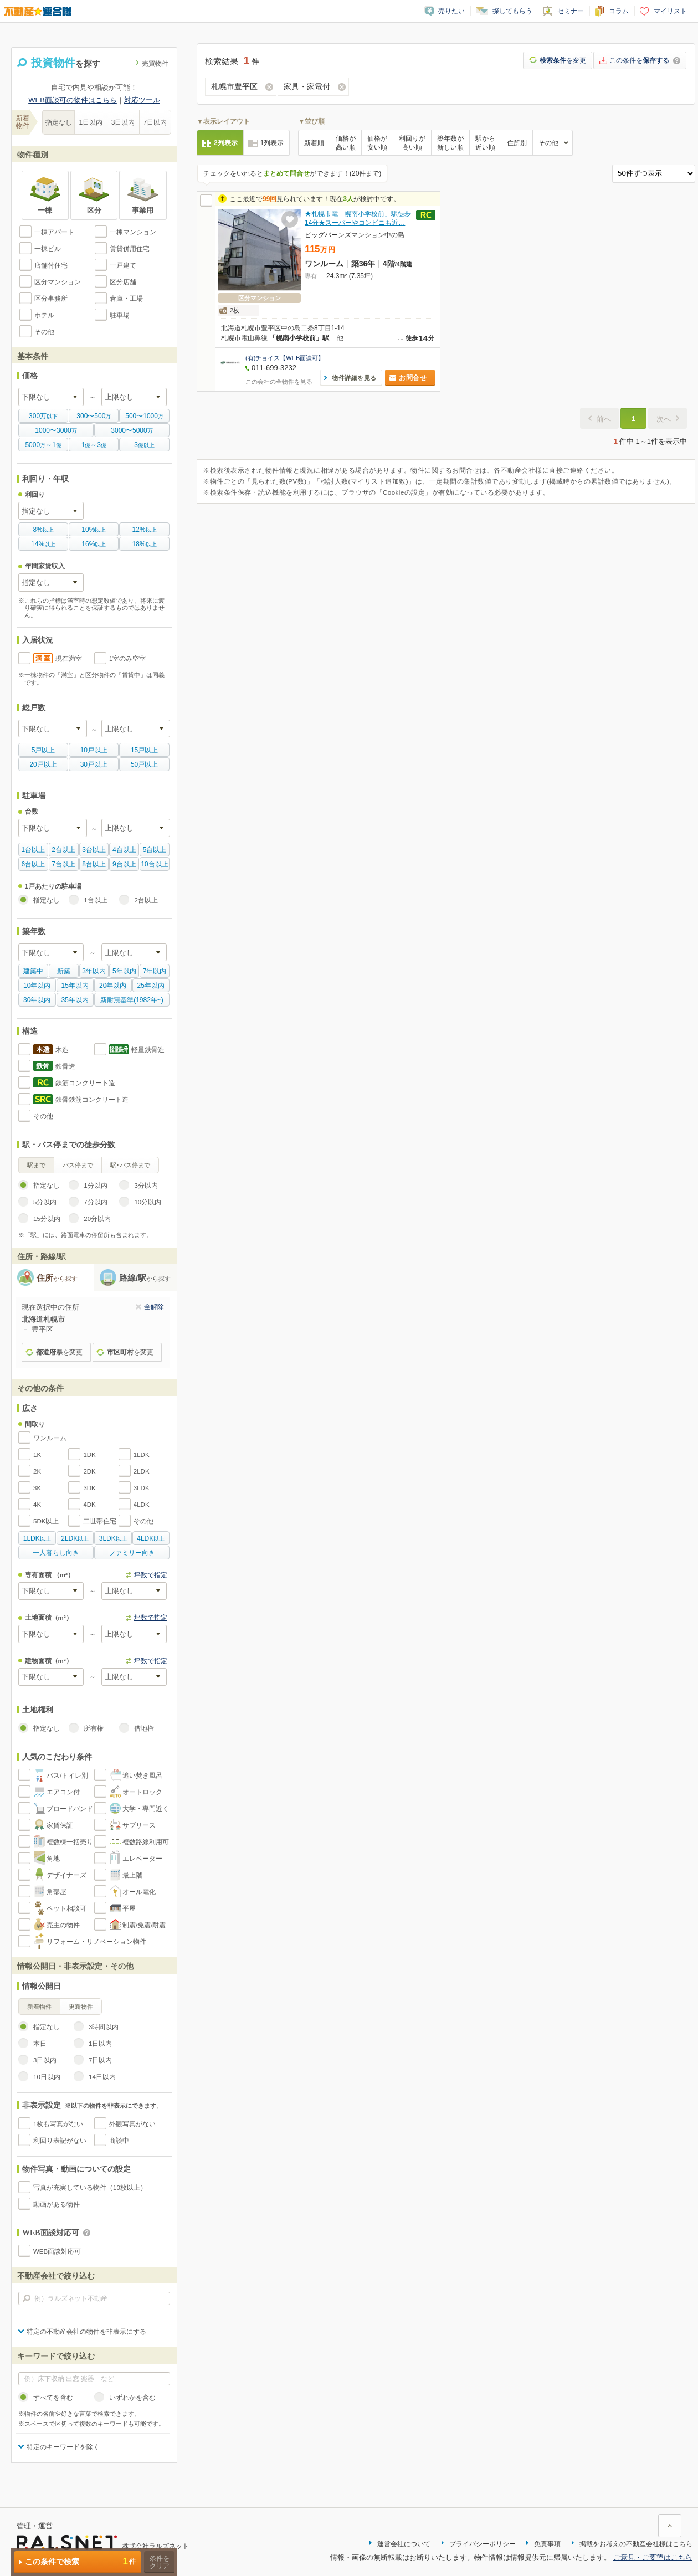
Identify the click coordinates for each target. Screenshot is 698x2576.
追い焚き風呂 (142, 1775)
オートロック (142, 1792)
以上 (43, 529)
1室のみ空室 (127, 658)
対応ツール (142, 100)
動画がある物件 (56, 2204)
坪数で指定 (150, 1575)
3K (37, 1488)
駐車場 (120, 315)
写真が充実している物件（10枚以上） (90, 2187)
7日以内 (155, 122)
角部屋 (56, 1892)
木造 (62, 1049)
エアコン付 (63, 1792)
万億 (43, 445)
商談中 (119, 2140)
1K (37, 1454)
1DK (89, 1454)
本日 (40, 2043)
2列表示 (226, 143)
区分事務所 (51, 298)
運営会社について (403, 2544)
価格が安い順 (377, 143)
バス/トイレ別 (67, 1775)
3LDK (142, 1488)
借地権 (144, 1728)
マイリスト (670, 11)
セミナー (570, 11)
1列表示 (272, 143)
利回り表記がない (59, 2140)
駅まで (36, 1165)
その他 (44, 332)
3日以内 (123, 122)
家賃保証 (60, 1825)
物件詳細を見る (354, 377)
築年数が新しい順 (450, 143)
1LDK (142, 1454)
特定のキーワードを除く (63, 2447)
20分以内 (97, 1218)
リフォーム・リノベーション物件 (96, 1941)
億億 (93, 445)
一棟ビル (47, 248)
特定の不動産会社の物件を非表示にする (86, 2331)
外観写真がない (132, 2124)
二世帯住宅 (99, 1521)
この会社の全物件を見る (278, 381)
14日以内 (102, 2077)
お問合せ (413, 378)
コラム (619, 11)
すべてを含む (53, 2397)
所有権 (94, 1728)
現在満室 (68, 658)
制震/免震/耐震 (144, 1925)
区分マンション (57, 282)
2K (37, 1471)
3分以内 (145, 1185)
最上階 (132, 1875)
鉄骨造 (65, 1066)
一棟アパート (54, 232)
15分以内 (46, 1218)
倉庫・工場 (126, 298)
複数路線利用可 (145, 1842)
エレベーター (142, 1858)
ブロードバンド (70, 1808)
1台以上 (95, 900)
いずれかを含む (132, 2397)
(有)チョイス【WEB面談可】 (284, 358)
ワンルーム (49, 1438)
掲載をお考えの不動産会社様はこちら (635, 2544)
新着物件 (39, 2006)
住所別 (517, 143)
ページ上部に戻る (669, 2525)
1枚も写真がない (58, 2124)
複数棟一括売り (70, 1842)
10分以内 (147, 1202)
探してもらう (512, 11)
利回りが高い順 (412, 143)
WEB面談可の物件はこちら (72, 100)
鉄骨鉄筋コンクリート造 (92, 1099)
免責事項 (547, 2544)
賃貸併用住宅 (130, 248)
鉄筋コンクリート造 (85, 1083)
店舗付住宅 (51, 265)
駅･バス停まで (130, 1165)
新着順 (314, 143)
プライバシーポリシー (482, 2544)
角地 (53, 1858)
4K (37, 1504)
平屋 (129, 1908)
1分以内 (95, 1185)
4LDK (142, 1504)
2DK (89, 1471)
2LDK (142, 1471)
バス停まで (78, 1165)
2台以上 (145, 900)
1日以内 (91, 122)
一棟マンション (133, 232)
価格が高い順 (346, 143)
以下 (43, 416)
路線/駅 (145, 1277)
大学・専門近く (145, 1808)
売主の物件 (63, 1925)
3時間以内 (104, 2027)
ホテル (44, 315)
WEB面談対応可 (57, 2251)
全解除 (154, 1307)
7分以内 (95, 1202)
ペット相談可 (66, 1908)
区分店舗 (123, 282)
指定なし (58, 122)
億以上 (144, 445)
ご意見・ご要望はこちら (652, 2557)
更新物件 (81, 2006)
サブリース (139, 1825)
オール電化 (139, 1892)
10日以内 (46, 2077)
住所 (57, 1277)
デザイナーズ (66, 1875)
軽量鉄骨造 (148, 1049)
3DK (89, 1488)
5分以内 (45, 1202)
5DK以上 (46, 1521)
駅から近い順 (485, 143)
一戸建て (123, 265)
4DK (89, 1504)
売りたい (451, 11)
